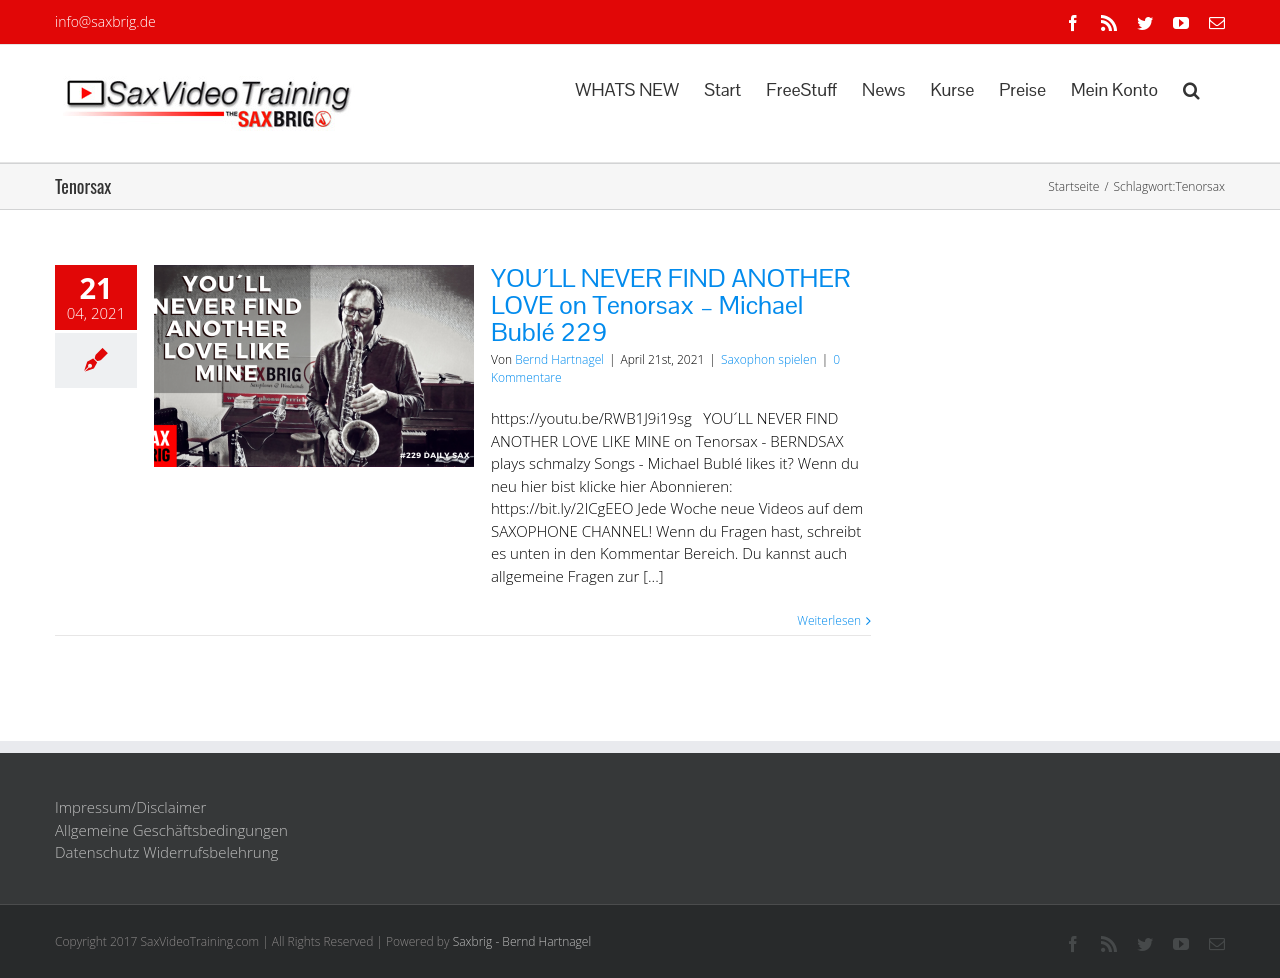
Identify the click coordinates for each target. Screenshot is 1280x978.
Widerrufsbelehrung (210, 852)
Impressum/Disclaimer (130, 807)
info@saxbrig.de (105, 21)
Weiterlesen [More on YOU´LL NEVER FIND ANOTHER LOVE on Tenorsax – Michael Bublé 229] (829, 620)
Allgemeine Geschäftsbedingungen (171, 830)
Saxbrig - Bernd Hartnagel (522, 941)
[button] (1191, 88)
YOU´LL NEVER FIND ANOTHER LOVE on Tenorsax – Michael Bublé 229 (671, 305)
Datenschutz (97, 852)
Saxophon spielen (769, 359)
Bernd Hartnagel (559, 359)
